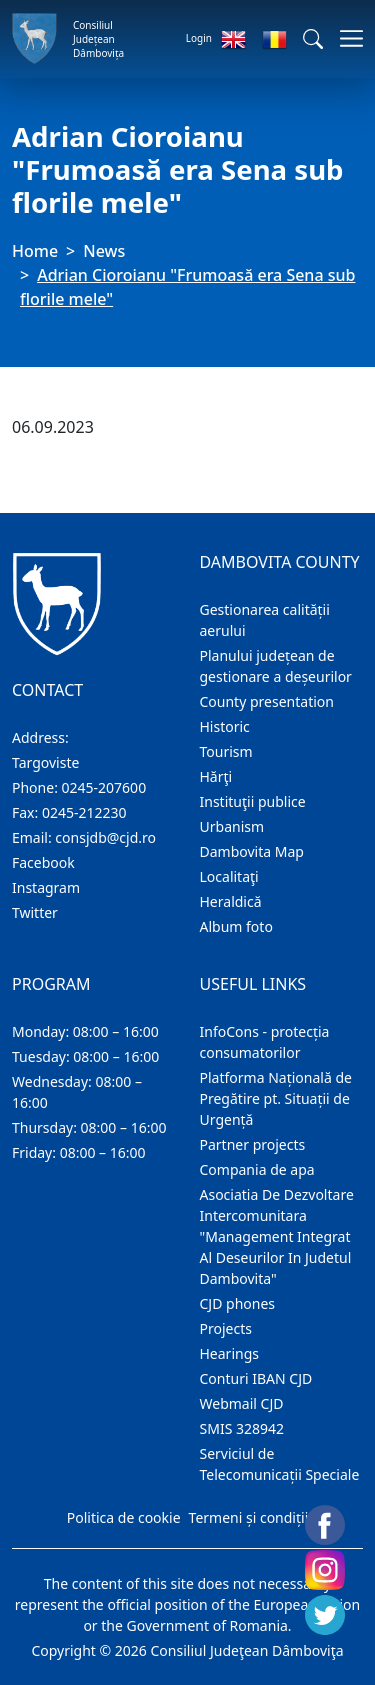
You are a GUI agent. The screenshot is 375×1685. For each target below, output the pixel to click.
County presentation (267, 701)
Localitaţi (229, 876)
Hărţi (216, 776)
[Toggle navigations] (345, 38)
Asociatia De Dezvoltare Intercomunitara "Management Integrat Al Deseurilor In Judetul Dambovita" (277, 1236)
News (104, 251)
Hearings (230, 1353)
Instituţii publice (253, 801)
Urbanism (232, 826)
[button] (313, 39)
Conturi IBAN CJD (256, 1378)
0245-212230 (84, 812)
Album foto (236, 926)
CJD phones (238, 1303)
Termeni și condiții (249, 1517)
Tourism (226, 751)
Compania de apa (257, 1169)
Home (35, 251)
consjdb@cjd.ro (105, 837)
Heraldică (231, 901)
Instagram (46, 887)
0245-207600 (104, 787)
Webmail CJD (242, 1403)
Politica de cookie (124, 1517)
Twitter (35, 912)
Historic (225, 726)
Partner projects (253, 1144)
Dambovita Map (252, 851)
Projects (226, 1328)
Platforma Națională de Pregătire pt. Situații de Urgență (276, 1098)
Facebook (43, 862)
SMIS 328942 (242, 1428)
